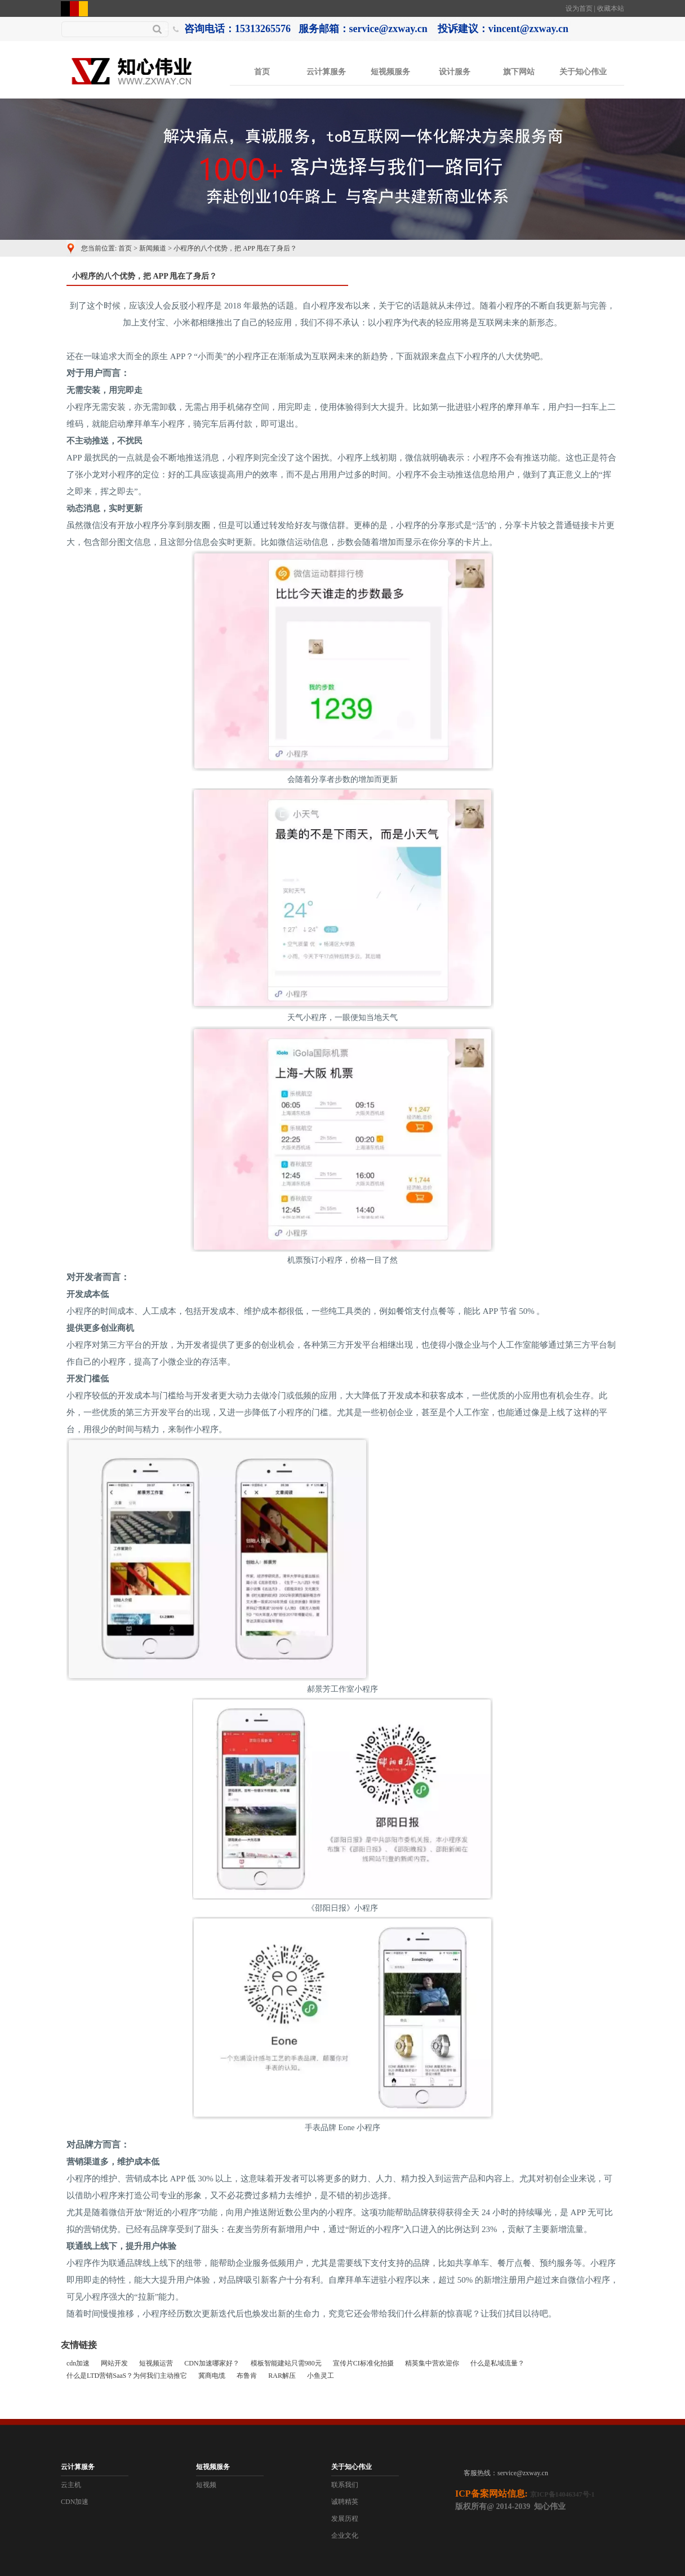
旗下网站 (519, 72)
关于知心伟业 (583, 72)
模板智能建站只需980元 (286, 2363)
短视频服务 (390, 72)
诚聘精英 (344, 2502)
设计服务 (454, 72)
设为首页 (579, 8)
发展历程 (344, 2519)
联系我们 (344, 2485)
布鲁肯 (247, 2376)
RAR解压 (282, 2376)
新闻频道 (152, 248)
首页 (262, 72)
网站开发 (114, 2363)
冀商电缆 (211, 2376)
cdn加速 (78, 2363)
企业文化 (344, 2535)
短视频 (206, 2485)
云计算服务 (326, 72)
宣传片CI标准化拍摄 (363, 2363)
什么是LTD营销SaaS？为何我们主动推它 (126, 2376)
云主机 (71, 2485)
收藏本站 (610, 8)
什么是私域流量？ (497, 2363)
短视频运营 (156, 2363)
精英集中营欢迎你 (432, 2363)
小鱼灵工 (320, 2376)
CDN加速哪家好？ (211, 2363)
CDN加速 (74, 2502)
